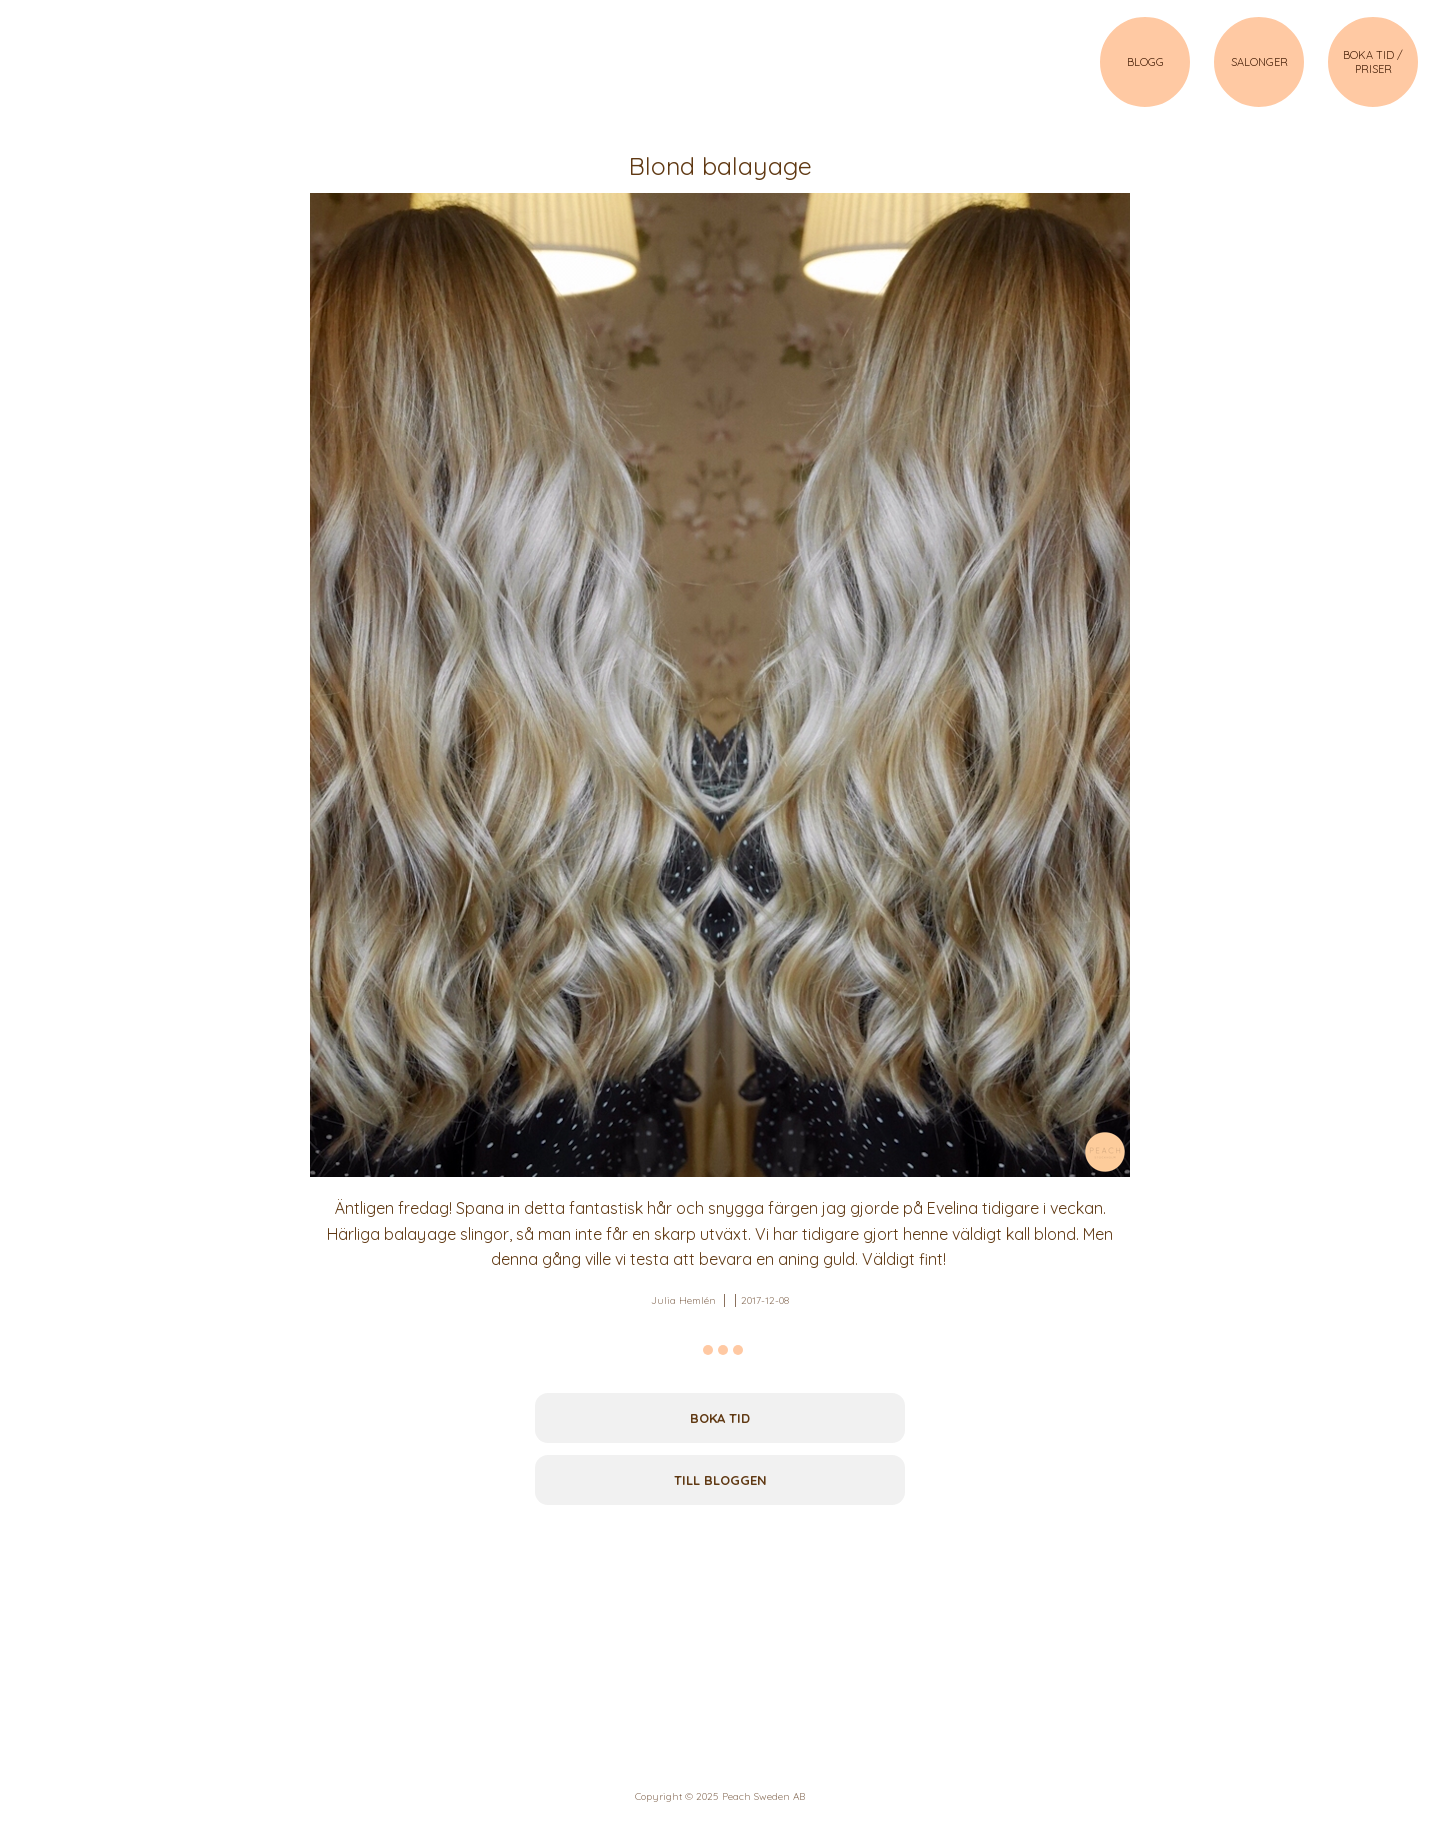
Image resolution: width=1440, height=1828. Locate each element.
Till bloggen (720, 1480)
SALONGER (1259, 62)
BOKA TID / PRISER (1373, 62)
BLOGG (1145, 62)
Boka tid (720, 1418)
